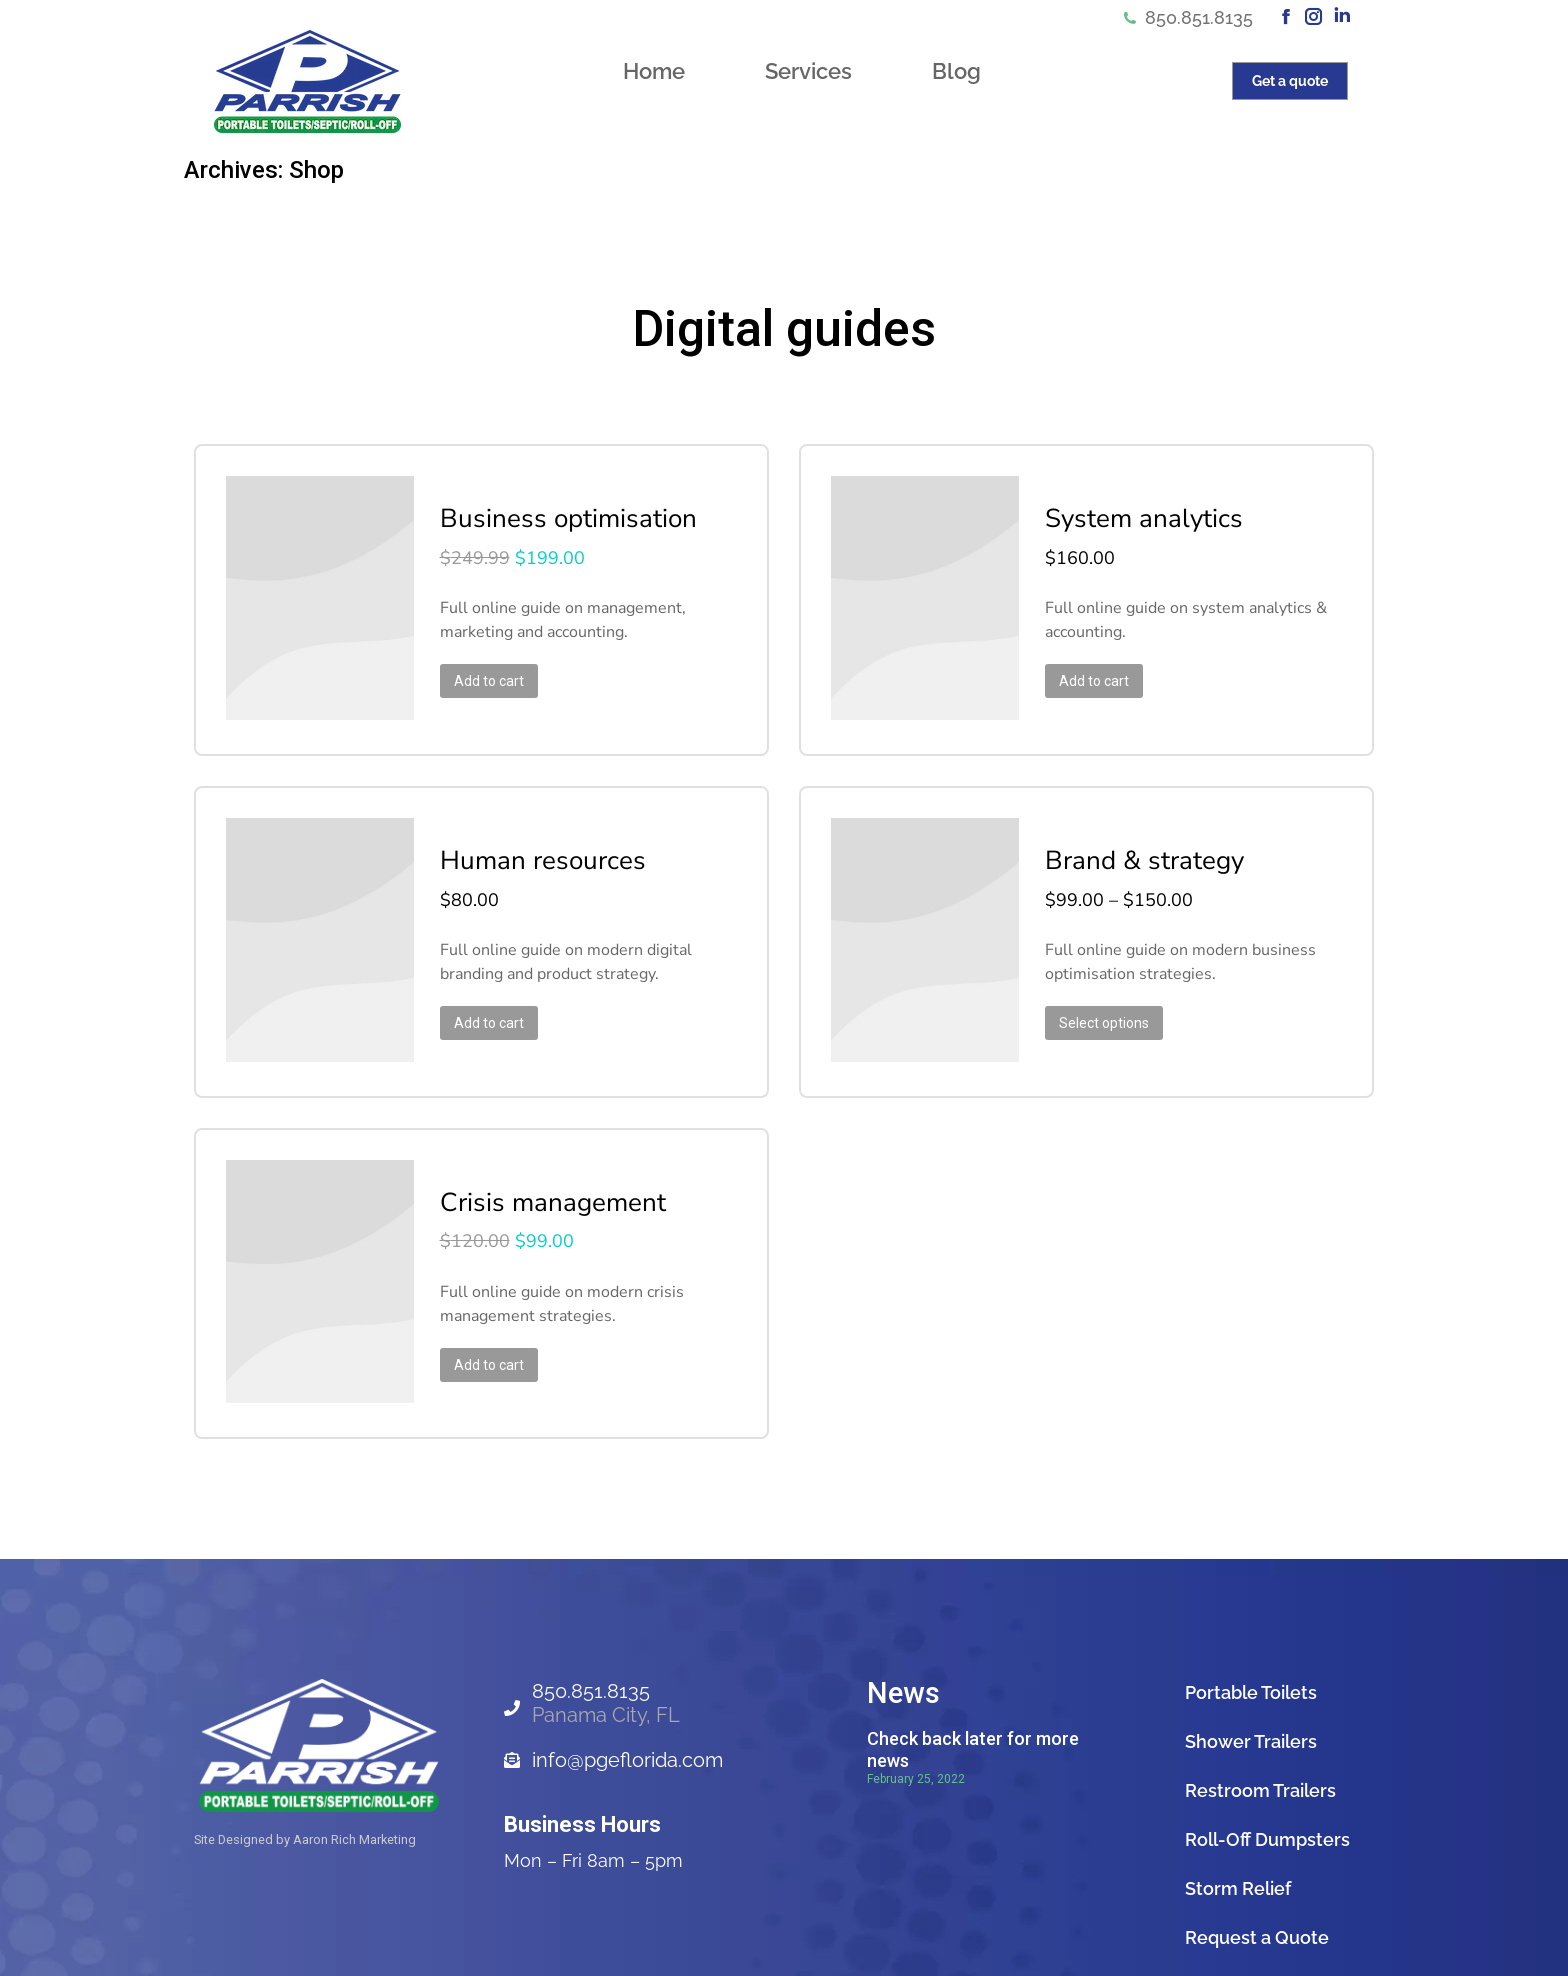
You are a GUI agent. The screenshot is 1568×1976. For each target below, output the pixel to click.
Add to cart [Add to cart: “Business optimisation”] (474, 675)
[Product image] (310, 594)
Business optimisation (553, 513)
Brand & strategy (1129, 843)
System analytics (1129, 513)
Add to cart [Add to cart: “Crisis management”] (474, 1335)
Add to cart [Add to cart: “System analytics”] (1079, 675)
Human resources (528, 843)
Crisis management (538, 1173)
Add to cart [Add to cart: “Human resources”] (474, 1005)
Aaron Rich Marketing (354, 1804)
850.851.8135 (1187, 18)
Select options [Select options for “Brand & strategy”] (1089, 1005)
